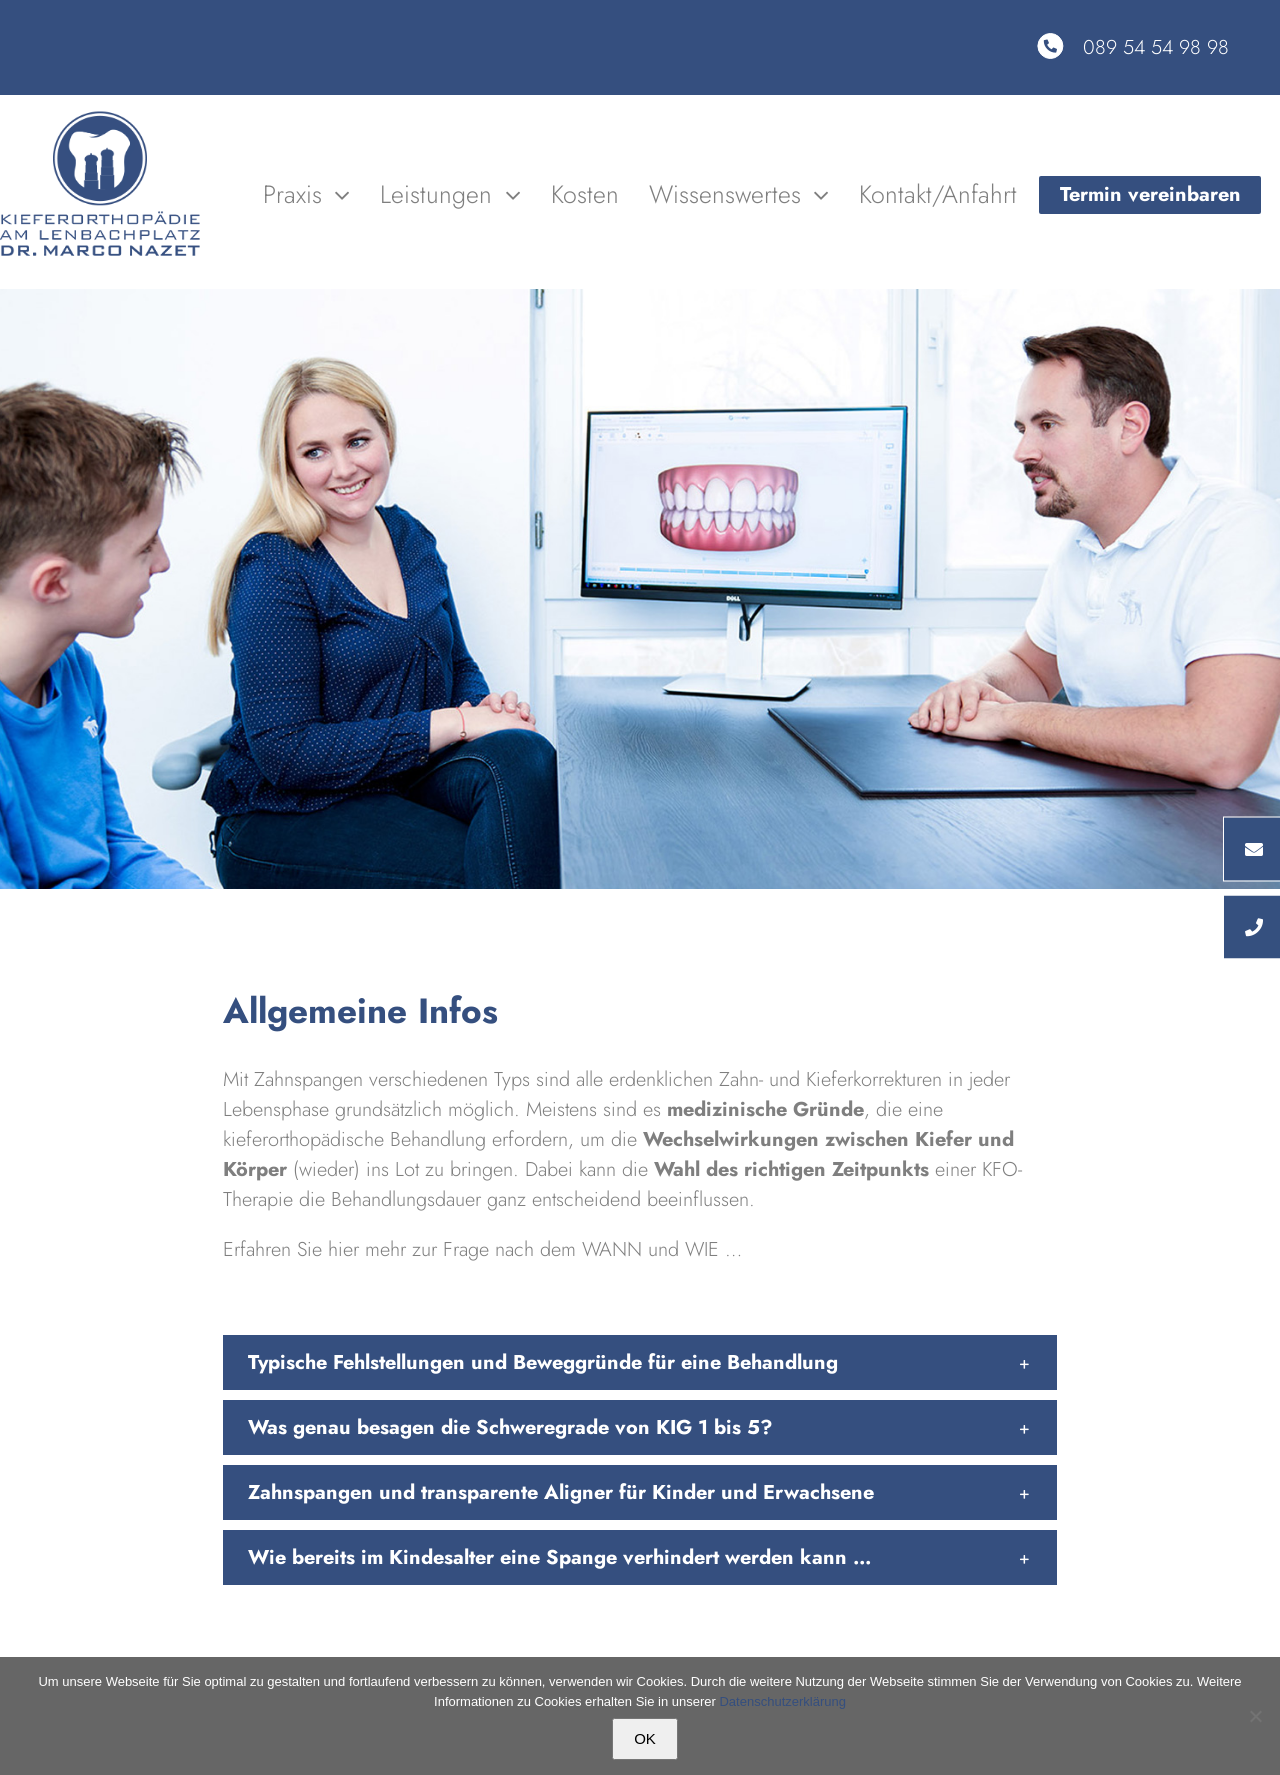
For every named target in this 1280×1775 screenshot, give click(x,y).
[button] (639, 1362)
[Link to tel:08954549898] (1050, 46)
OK (645, 1738)
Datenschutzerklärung (782, 1701)
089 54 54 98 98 (1156, 47)
